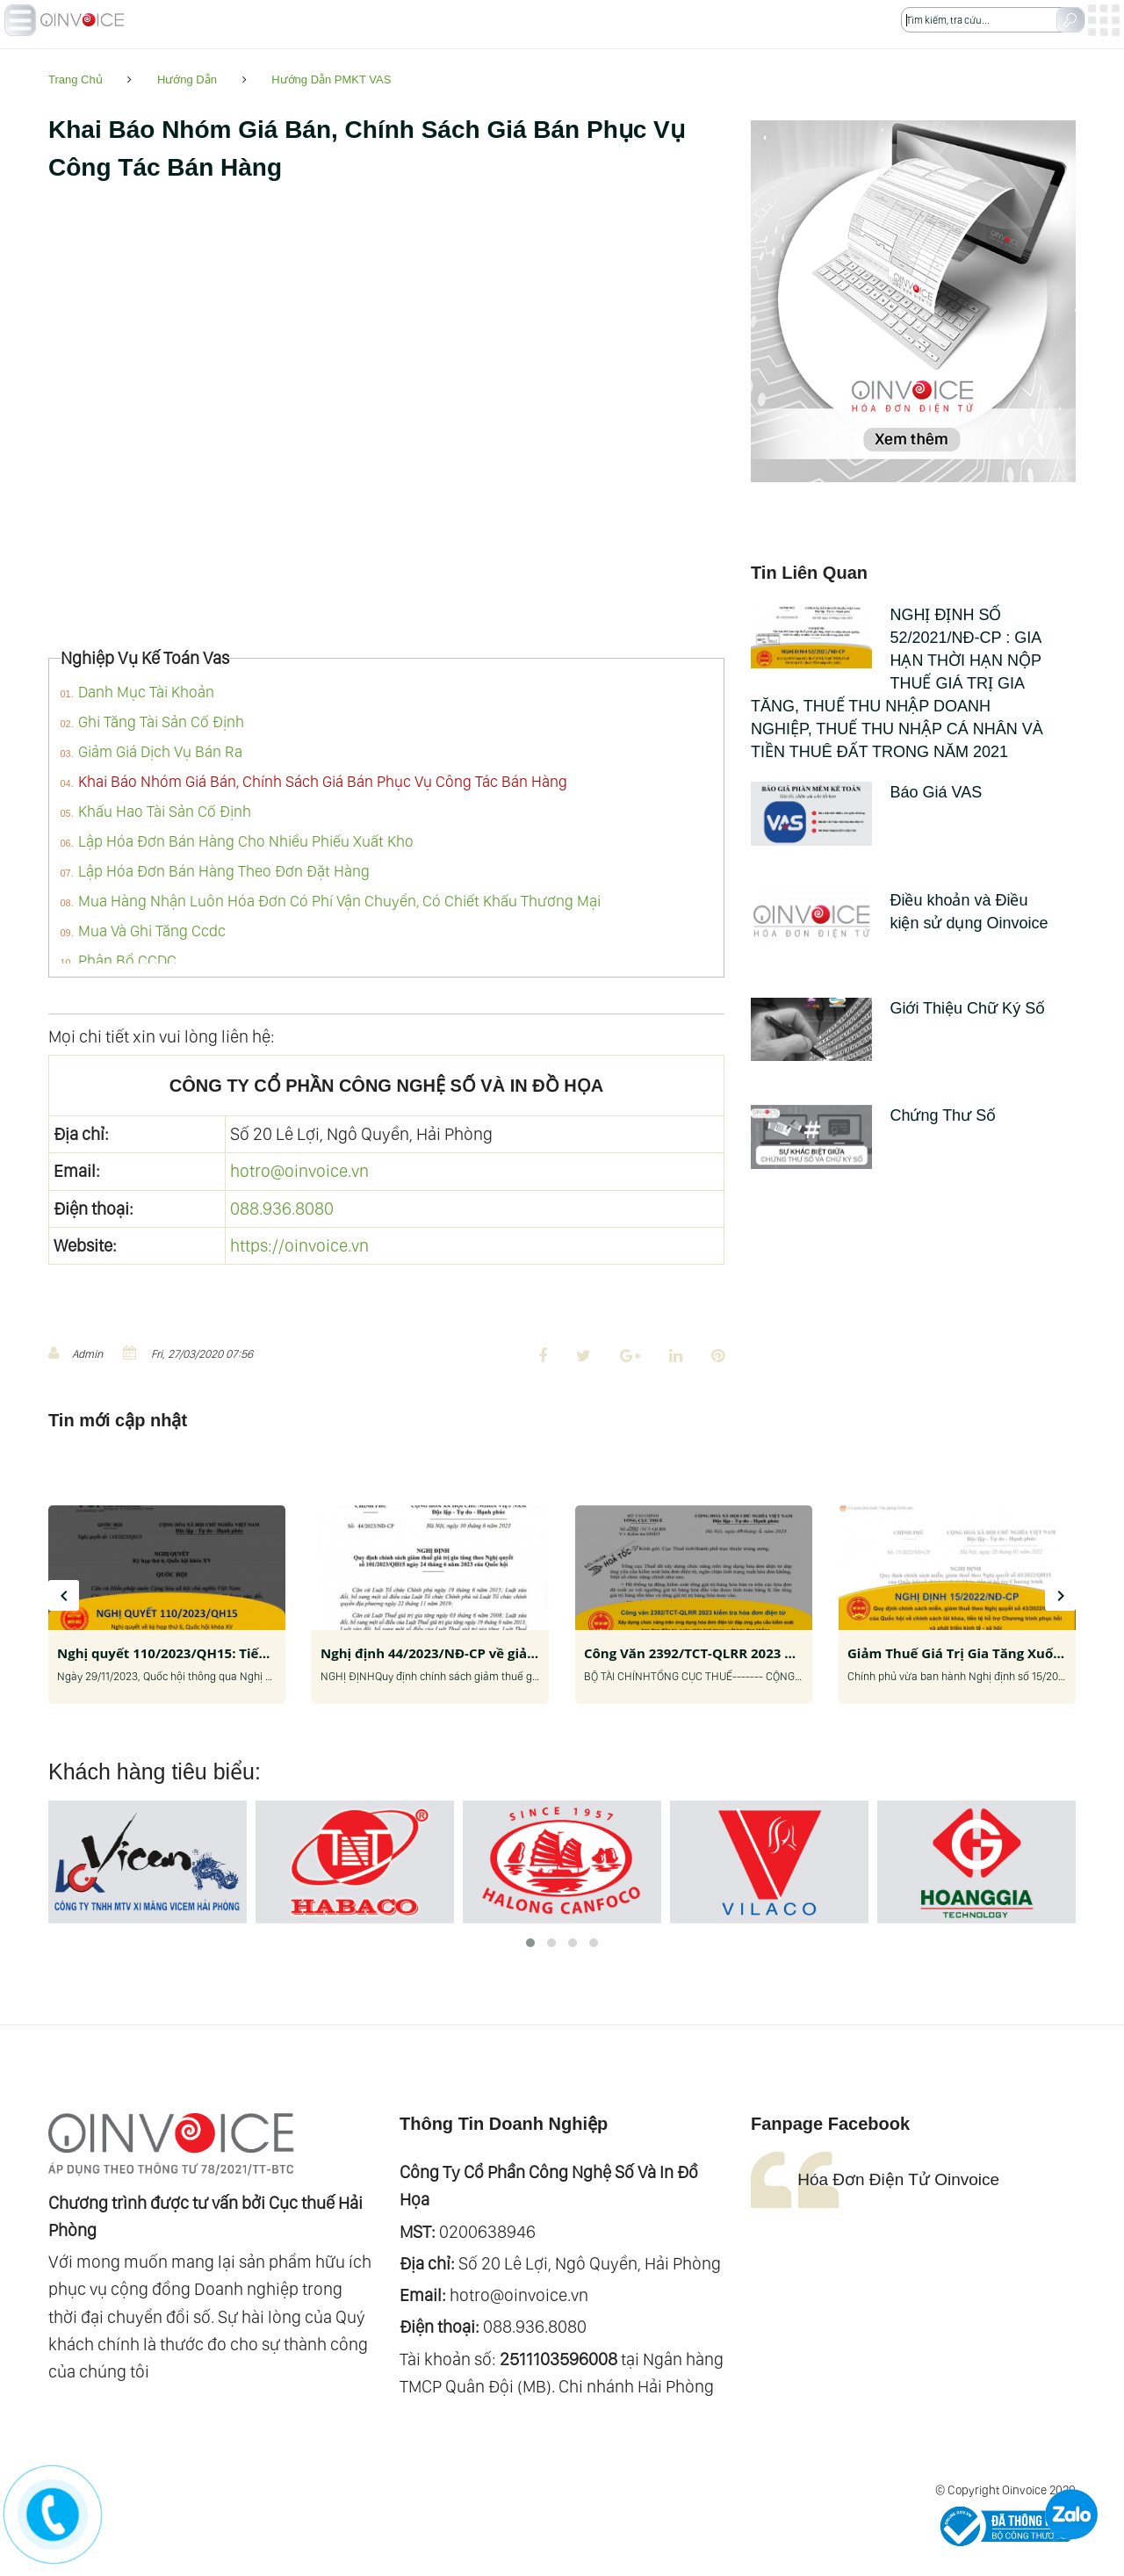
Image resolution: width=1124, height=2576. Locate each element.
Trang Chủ (75, 79)
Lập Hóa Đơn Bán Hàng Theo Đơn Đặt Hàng (224, 871)
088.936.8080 (282, 1208)
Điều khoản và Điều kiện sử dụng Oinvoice (899, 912)
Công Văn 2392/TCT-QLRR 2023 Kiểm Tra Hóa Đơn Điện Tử (771, 1653)
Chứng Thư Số (873, 1116)
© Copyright (967, 2490)
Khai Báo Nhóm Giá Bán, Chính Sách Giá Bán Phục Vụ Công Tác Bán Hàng (322, 781)
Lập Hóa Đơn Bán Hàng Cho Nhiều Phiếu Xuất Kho (246, 841)
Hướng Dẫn (187, 79)
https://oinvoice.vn (299, 1245)
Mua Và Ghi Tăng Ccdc (152, 930)
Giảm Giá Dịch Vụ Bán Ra (160, 751)
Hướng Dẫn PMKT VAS (331, 79)
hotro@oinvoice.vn (299, 1170)
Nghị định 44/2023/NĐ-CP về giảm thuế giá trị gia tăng (497, 1653)
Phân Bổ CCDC (127, 960)
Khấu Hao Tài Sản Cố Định (164, 811)
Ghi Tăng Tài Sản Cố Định (161, 721)
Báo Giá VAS (866, 793)
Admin (75, 1353)
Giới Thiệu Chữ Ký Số (898, 1009)
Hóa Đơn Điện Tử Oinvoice (898, 2179)
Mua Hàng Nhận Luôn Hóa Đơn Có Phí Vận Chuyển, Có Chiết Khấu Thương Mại (339, 900)
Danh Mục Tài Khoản (146, 691)
